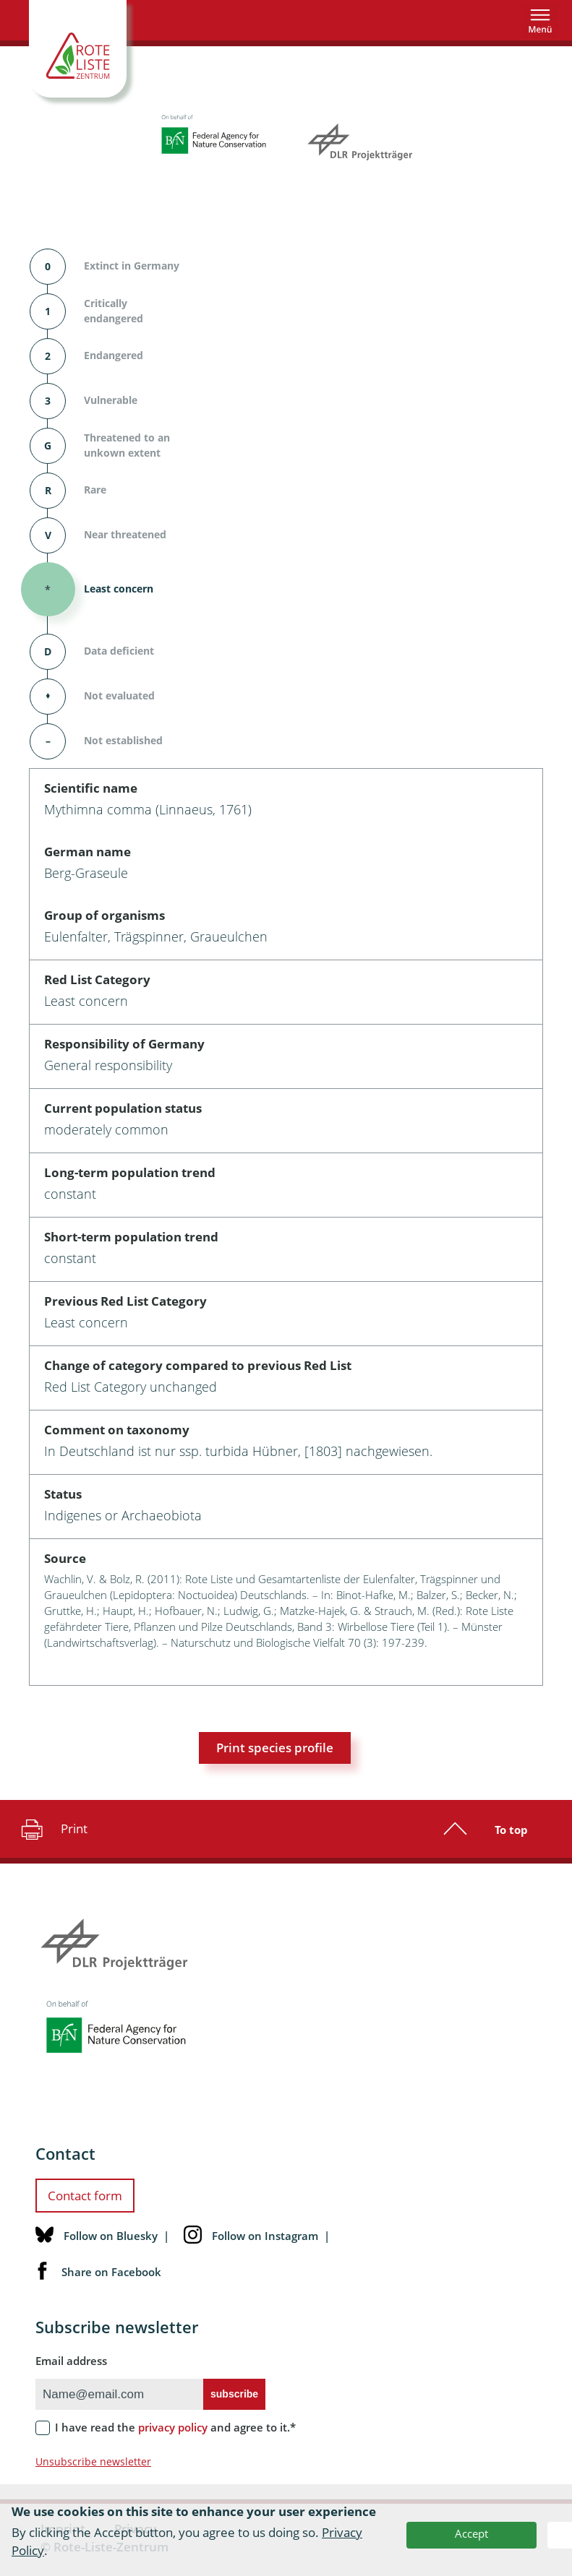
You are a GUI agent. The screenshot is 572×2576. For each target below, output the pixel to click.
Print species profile (274, 1747)
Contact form (85, 2195)
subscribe (234, 2394)
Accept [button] (471, 2533)
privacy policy (173, 2427)
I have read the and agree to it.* (175, 2427)
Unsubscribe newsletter (93, 2461)
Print (52, 1828)
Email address (71, 2360)
